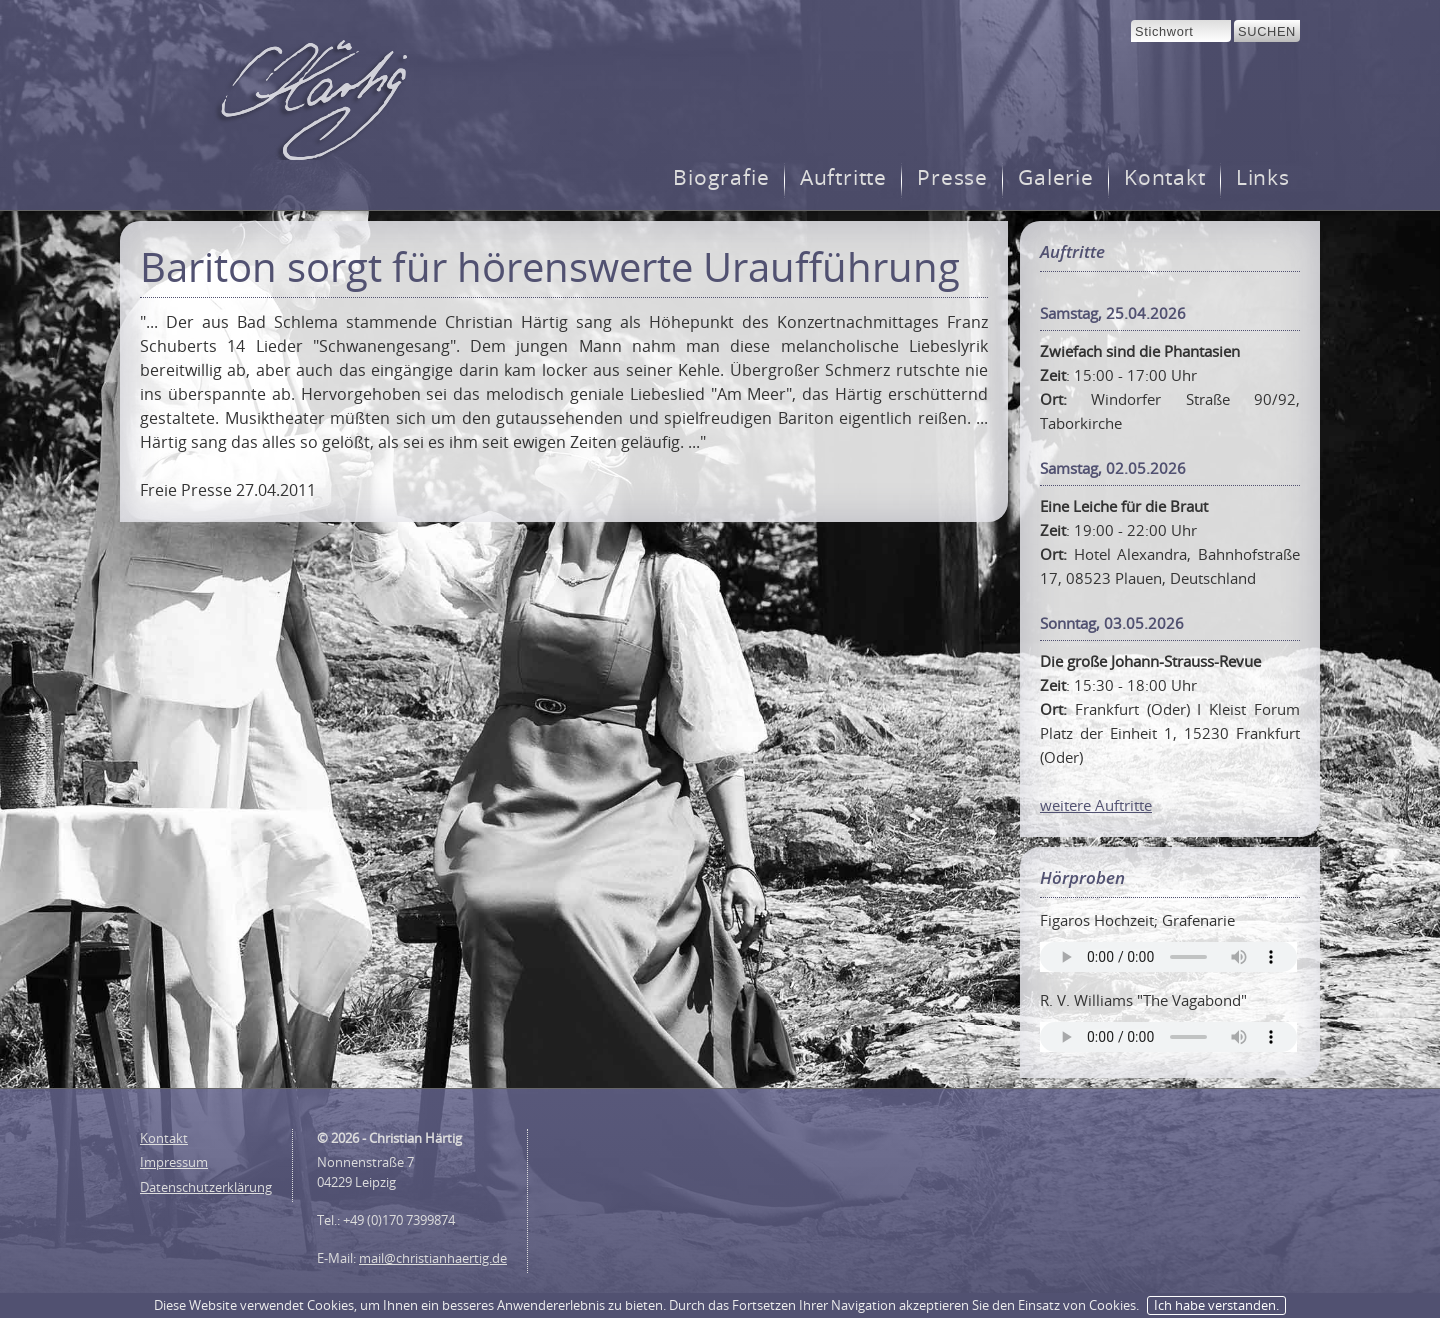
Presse (952, 177)
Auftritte (844, 177)
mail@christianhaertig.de (433, 1258)
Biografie (721, 177)
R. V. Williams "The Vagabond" (1143, 1000)
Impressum (174, 1162)
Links (1263, 177)
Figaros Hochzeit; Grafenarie (1137, 920)
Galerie (1056, 177)
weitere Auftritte (1096, 805)
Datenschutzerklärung (206, 1187)
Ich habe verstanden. (1216, 1305)
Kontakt (1165, 177)
